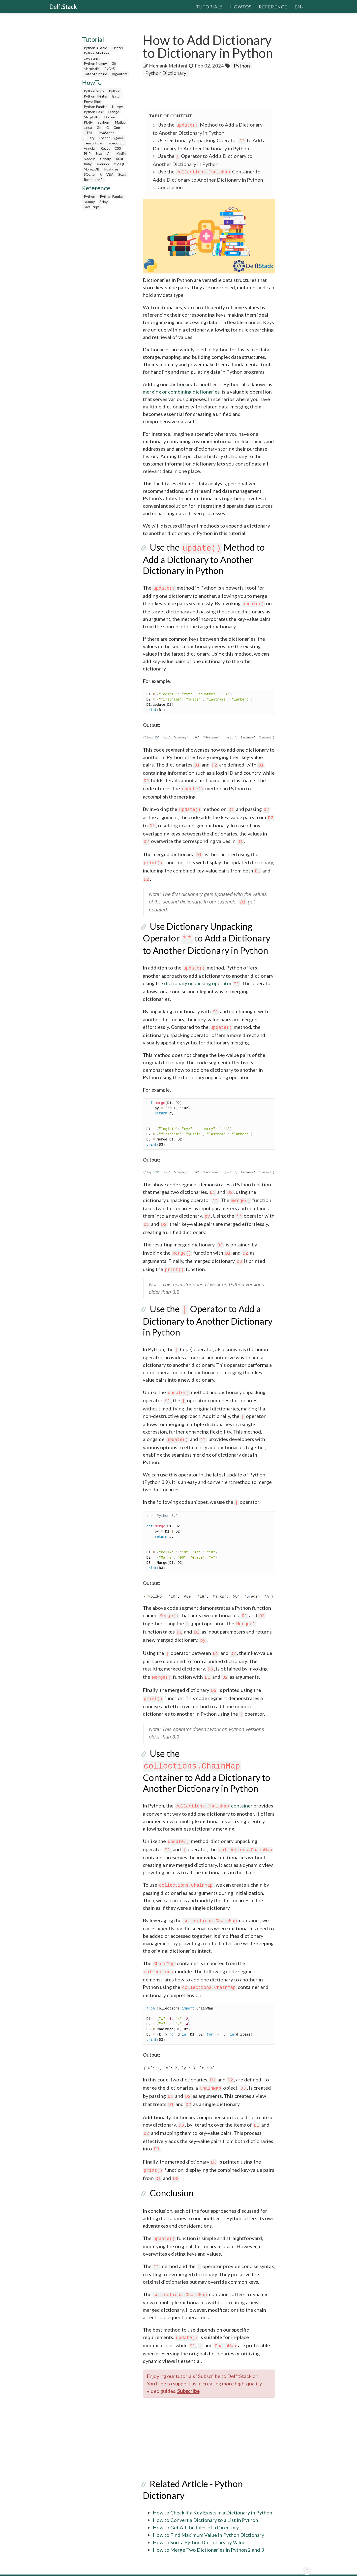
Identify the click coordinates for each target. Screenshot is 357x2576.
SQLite (89, 174)
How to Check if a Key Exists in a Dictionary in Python (212, 2501)
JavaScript (92, 58)
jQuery (89, 138)
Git (114, 63)
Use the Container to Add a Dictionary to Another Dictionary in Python (208, 1765)
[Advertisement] (106, 286)
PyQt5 (109, 69)
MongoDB (91, 169)
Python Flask (94, 112)
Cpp (117, 127)
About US (198, 2569)
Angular (90, 148)
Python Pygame (111, 138)
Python (114, 91)
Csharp (105, 159)
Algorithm (119, 74)
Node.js (89, 159)
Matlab (120, 122)
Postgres (111, 169)
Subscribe (188, 2379)
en (299, 6)
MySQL (119, 164)
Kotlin (121, 153)
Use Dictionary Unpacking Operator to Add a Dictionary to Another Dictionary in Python (206, 938)
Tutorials (209, 6)
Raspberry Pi (93, 179)
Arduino (102, 164)
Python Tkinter (96, 96)
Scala (122, 174)
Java (98, 153)
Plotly (88, 122)
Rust (119, 159)
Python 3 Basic (95, 48)
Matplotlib (92, 69)
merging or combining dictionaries (181, 392)
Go (109, 153)
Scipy (103, 202)
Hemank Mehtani (168, 65)
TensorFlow (93, 143)
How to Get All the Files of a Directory (196, 2516)
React (105, 148)
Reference (273, 6)
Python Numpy (95, 63)
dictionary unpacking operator (202, 983)
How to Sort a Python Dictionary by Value (199, 2531)
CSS (118, 148)
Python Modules (96, 53)
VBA (110, 174)
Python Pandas (95, 106)
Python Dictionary (165, 73)
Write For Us (222, 2569)
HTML (88, 133)
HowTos (240, 6)
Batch (116, 96)
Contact (298, 2569)
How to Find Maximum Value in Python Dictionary (208, 2523)
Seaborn (103, 122)
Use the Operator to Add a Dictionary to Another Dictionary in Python (207, 1320)
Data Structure (95, 74)
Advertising (277, 2569)
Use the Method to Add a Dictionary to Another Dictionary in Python (200, 559)
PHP (87, 153)
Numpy (117, 106)
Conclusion (170, 187)
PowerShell (92, 101)
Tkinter (117, 48)
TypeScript (115, 143)
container (214, 1794)
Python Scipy (94, 91)
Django (113, 112)
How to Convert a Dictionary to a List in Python (205, 2508)
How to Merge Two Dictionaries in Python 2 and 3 (208, 2538)
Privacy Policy (250, 2569)
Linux (88, 127)
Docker (110, 117)
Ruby (88, 164)
